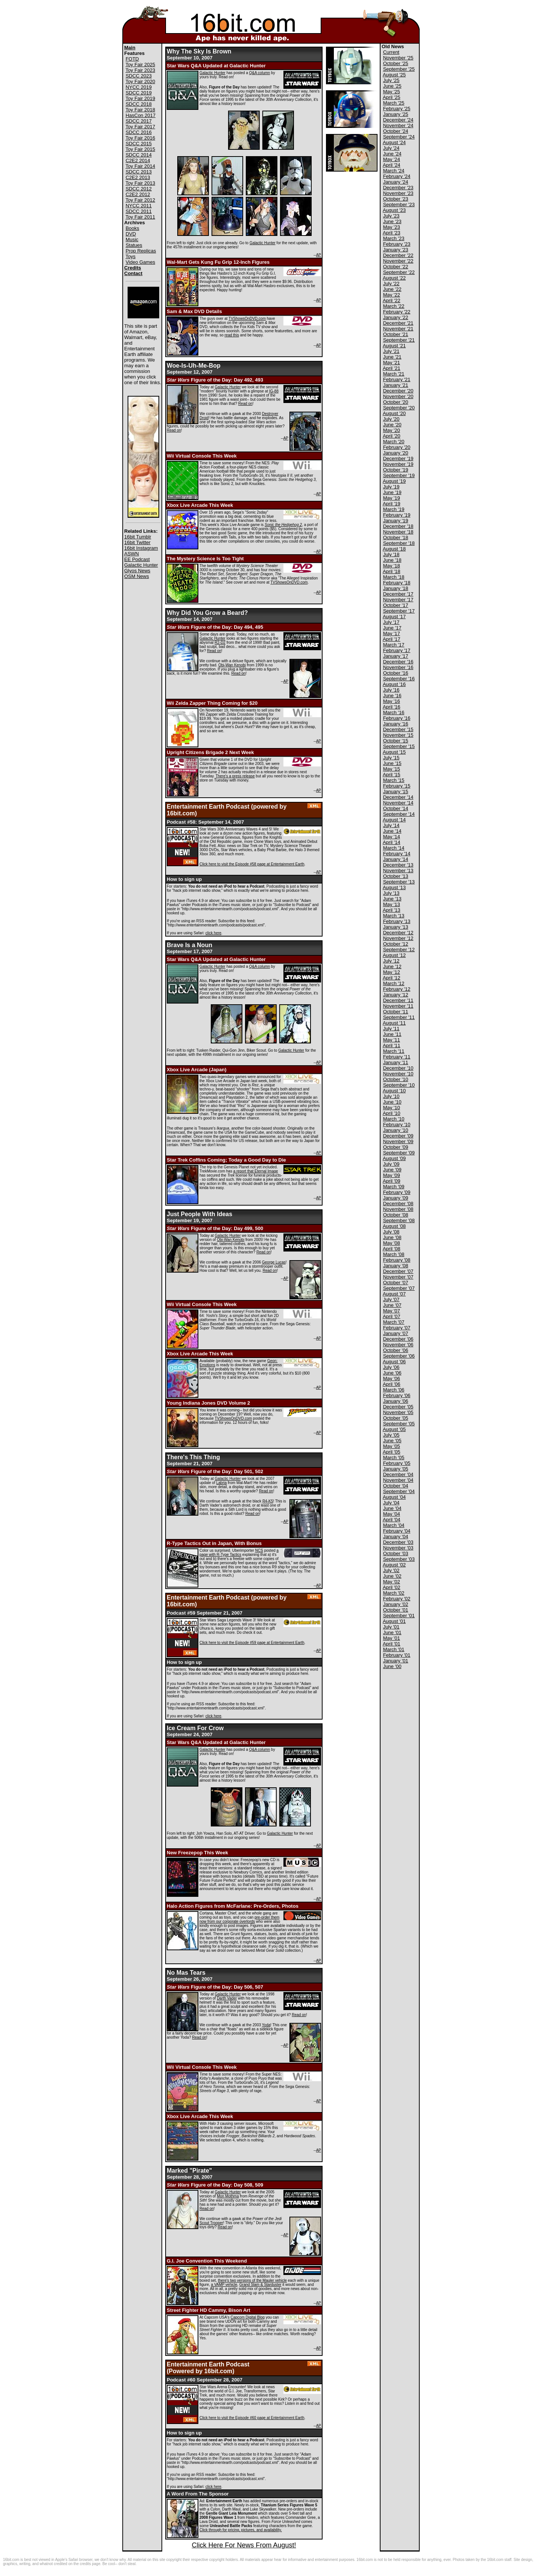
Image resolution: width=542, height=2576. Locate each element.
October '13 (395, 876)
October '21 (395, 334)
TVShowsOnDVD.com (247, 318)
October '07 (395, 1282)
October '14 (395, 808)
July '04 (391, 1502)
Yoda (266, 2025)
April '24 (391, 165)
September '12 (399, 949)
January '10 (395, 1130)
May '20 (391, 430)
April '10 (391, 1113)
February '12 (397, 989)
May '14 (391, 836)
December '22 (398, 255)
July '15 (391, 757)
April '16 (391, 707)
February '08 (397, 1260)
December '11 (398, 1000)
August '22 (394, 278)
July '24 (391, 148)
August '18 (394, 549)
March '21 (394, 374)
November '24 (398, 125)
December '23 (398, 187)
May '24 (391, 159)
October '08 (395, 1215)
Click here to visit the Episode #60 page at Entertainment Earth (251, 2418)
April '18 (391, 571)
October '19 (395, 470)
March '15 (394, 780)
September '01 (399, 1615)
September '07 (399, 1288)
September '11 (399, 1017)
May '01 (391, 1638)
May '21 (391, 362)
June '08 (392, 1237)
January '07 (395, 1333)
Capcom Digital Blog (248, 2317)
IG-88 (274, 391)
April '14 (391, 842)
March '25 (394, 103)
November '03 (398, 1548)
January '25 (395, 114)
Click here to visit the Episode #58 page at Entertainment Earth (251, 864)
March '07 (394, 1322)
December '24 (398, 120)
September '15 (399, 746)
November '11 (398, 1006)
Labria (221, 1483)
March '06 (394, 1390)
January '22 (395, 317)
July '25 (391, 80)
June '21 (392, 357)
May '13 (391, 904)
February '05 (397, 1463)
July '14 (391, 825)
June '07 (392, 1305)
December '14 (398, 797)
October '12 (395, 944)
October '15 (395, 741)
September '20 (399, 408)
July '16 (391, 690)
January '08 (395, 1265)
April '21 (391, 368)
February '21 (397, 379)
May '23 (391, 227)
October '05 (395, 1418)
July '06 (391, 1367)
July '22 (391, 283)
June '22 (392, 289)
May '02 (391, 1582)
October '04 (395, 1486)
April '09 (391, 1181)
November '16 (398, 667)
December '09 (398, 1136)
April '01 (391, 1644)
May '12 (391, 972)
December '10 (398, 1068)
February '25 (397, 108)
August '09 (394, 1158)
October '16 (395, 673)
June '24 (392, 154)
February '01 (397, 1655)
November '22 (398, 261)
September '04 (399, 1491)
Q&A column (259, 73)
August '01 (394, 1621)
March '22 (394, 306)
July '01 (391, 1627)
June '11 (392, 1034)
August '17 (394, 616)
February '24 (397, 176)
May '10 (391, 1107)
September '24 (399, 137)
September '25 (399, 69)
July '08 (391, 1232)
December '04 (398, 1474)
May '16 (391, 701)
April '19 (391, 503)
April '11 (391, 1045)
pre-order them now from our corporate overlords (239, 1919)
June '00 (392, 1666)
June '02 (392, 1576)
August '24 (394, 142)
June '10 (392, 1102)
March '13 (394, 915)
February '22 (397, 312)
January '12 (395, 995)
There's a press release (235, 776)
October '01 (395, 1610)
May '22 (391, 295)
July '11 (391, 1028)
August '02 (394, 1565)
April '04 (391, 1519)
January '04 (395, 1536)
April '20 (391, 436)
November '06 (398, 1344)
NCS (259, 1550)
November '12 (398, 938)
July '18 (391, 554)
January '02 (395, 1604)
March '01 (394, 1649)
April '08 (391, 1249)
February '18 (397, 582)
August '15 (394, 752)
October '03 (395, 1553)
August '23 (394, 210)
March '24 (394, 170)
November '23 (398, 193)
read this (232, 335)
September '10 (399, 1085)
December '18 (398, 526)
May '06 (391, 1378)
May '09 (391, 1175)
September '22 (399, 272)
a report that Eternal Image (255, 1171)
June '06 (392, 1373)
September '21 (399, 340)
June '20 (392, 424)
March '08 (394, 1254)
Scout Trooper (211, 2223)
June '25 (392, 86)
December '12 (398, 932)
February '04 (397, 1531)
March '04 (394, 1525)
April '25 (391, 97)
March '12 (394, 983)
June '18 (392, 560)
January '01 (395, 1661)
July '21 (391, 351)
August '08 (394, 1226)
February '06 (397, 1395)
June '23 (392, 221)
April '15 (391, 774)
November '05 (398, 1412)
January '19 (395, 520)
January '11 (395, 1062)
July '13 (391, 893)
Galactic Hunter (212, 73)
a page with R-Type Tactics (239, 1552)
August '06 (394, 1361)
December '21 (398, 323)
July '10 (391, 1096)
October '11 (395, 1011)
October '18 (395, 537)
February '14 (397, 853)
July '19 (391, 487)
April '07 (391, 1316)
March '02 (394, 1593)
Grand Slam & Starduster (260, 2285)
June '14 (392, 831)
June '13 (392, 899)
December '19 (398, 458)
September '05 (399, 1423)
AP (318, 255)
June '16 (392, 695)
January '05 (395, 1469)
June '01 (392, 1632)
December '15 (398, 729)
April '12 (391, 978)
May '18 (391, 566)
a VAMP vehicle (224, 2285)
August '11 (394, 1023)
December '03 (398, 1542)
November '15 (398, 735)
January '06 (395, 1401)
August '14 (394, 820)
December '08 (398, 1203)
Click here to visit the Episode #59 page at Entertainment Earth (251, 1643)
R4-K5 (267, 1501)
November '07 (398, 1277)
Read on (245, 403)
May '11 (391, 1040)
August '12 (394, 955)
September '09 (399, 1153)
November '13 (398, 870)
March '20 (394, 441)
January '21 (395, 385)
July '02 (391, 1570)
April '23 (391, 233)
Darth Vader (227, 1998)
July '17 (391, 622)
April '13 (391, 910)
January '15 (395, 791)
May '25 (391, 91)
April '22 (391, 300)
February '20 (397, 447)
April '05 (391, 1452)
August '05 (394, 1429)
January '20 (395, 453)
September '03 (399, 1559)
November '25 (398, 58)
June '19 (392, 492)
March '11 (394, 1051)
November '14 (398, 803)
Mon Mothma (228, 2196)
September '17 (399, 611)
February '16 (397, 718)
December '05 (398, 1407)
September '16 (399, 678)
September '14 (399, 814)
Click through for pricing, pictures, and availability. (240, 2530)
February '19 (397, 515)
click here (213, 933)
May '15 (391, 769)
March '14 (394, 848)
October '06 (395, 1350)
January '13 (395, 927)
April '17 (391, 639)
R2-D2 (220, 642)
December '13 (398, 865)
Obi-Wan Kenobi (232, 665)
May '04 (391, 1514)
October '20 (395, 402)
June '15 (392, 763)
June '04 (392, 1508)
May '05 (391, 1446)
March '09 (394, 1186)
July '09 (391, 1164)
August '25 (394, 75)
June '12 (392, 966)
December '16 (398, 662)
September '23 (399, 204)
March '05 (394, 1457)
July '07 (391, 1299)
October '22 (395, 266)
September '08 (399, 1220)
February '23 (397, 244)
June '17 (392, 628)
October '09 (395, 1147)
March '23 (394, 238)
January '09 (395, 1198)
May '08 (391, 1243)
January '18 (395, 588)
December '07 (398, 1271)
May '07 (391, 1311)
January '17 (395, 656)
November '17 (398, 599)
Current (391, 52)
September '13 (399, 882)
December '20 (398, 391)
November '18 (398, 532)
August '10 (394, 1090)
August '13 (394, 887)
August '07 (394, 1294)
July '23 (391, 216)
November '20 (398, 396)
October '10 (395, 1079)
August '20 (394, 413)
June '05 (392, 1440)
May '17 (391, 633)
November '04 (398, 1480)
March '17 (394, 645)
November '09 (398, 1141)
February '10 (397, 1124)
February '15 (397, 786)
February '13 (397, 921)
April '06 (391, 1384)
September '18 (399, 543)
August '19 (394, 481)
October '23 (395, 199)
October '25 (395, 63)
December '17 (398, 594)
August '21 (394, 345)
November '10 (398, 1074)
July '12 (391, 961)
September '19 (399, 475)
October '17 (395, 605)
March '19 (394, 509)
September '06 (399, 1356)
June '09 (392, 1169)
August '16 (394, 684)
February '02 (397, 1598)
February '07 (397, 1328)
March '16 (394, 712)
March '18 (394, 577)
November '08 (398, 1209)
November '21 (398, 329)
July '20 (391, 419)
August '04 (394, 1497)
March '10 (394, 1119)
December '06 (398, 1339)
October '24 (395, 131)
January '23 (395, 249)
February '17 (397, 650)
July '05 (391, 1435)
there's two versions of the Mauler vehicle (252, 2280)
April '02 (391, 1587)
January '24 (395, 182)
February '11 (397, 1057)
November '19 (398, 464)
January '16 (395, 724)
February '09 (397, 1192)
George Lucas (274, 1262)
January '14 (395, 859)
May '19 (391, 498)
